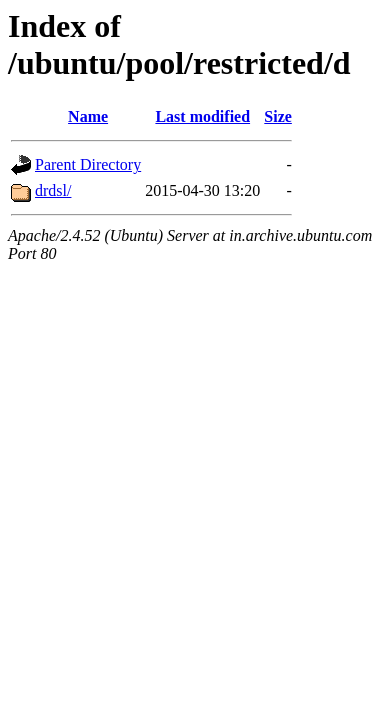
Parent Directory (88, 164)
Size (278, 116)
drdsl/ (53, 190)
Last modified (202, 116)
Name (88, 116)
